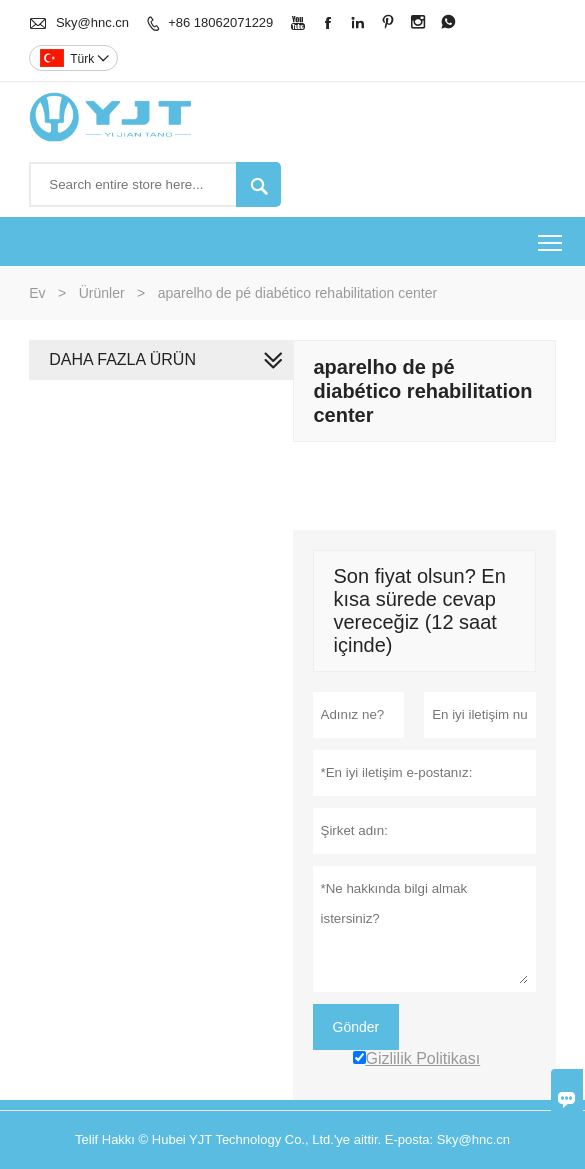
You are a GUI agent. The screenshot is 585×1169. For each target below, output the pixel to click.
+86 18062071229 (220, 22)
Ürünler (102, 293)
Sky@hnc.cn (92, 22)
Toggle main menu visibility (551, 235)
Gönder (356, 1027)
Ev (37, 293)
